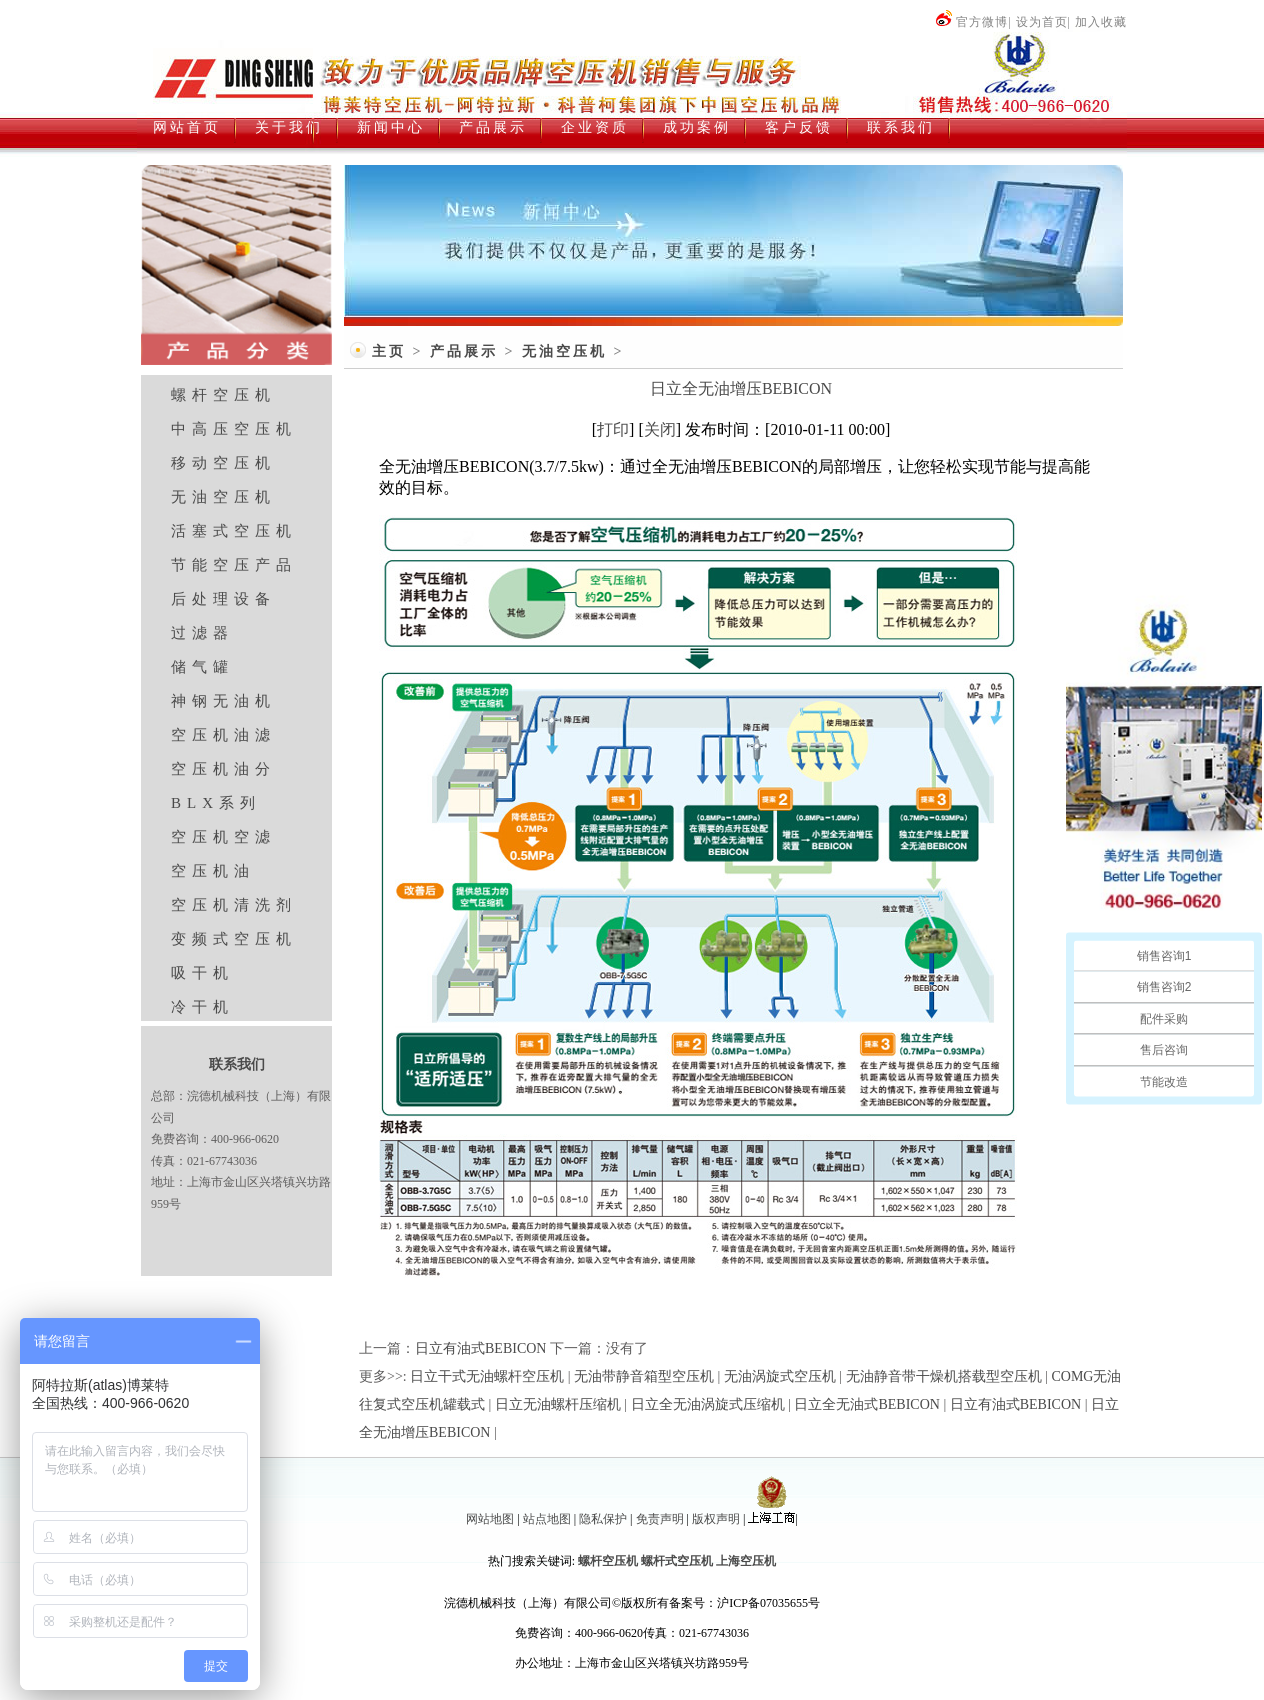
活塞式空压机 (234, 531)
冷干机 (202, 1007)
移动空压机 (223, 463)
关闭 (660, 429)
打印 (613, 429)
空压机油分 (223, 769)
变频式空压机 (234, 939)
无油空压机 (223, 497)
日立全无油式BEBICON (866, 1404)
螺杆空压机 (223, 395)
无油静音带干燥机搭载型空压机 (944, 1376)
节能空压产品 (234, 565)
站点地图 (547, 1519)
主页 (389, 351)
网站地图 (490, 1519)
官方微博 (971, 22)
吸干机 (202, 973)
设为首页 (1042, 22)
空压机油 (213, 871)
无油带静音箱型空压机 (644, 1376)
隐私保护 (603, 1519)
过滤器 (202, 633)
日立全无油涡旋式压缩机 (708, 1404)
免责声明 (660, 1519)
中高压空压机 (234, 429)
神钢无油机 (223, 701)
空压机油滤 (223, 735)
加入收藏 (1101, 22)
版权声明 (716, 1519)
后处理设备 (223, 599)
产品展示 (464, 351)
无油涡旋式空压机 (780, 1376)
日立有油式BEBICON (480, 1348)
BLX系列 (216, 803)
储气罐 (202, 667)
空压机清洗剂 (234, 905)
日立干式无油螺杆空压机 (487, 1376)
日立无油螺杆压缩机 (558, 1404)
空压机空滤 (223, 837)
